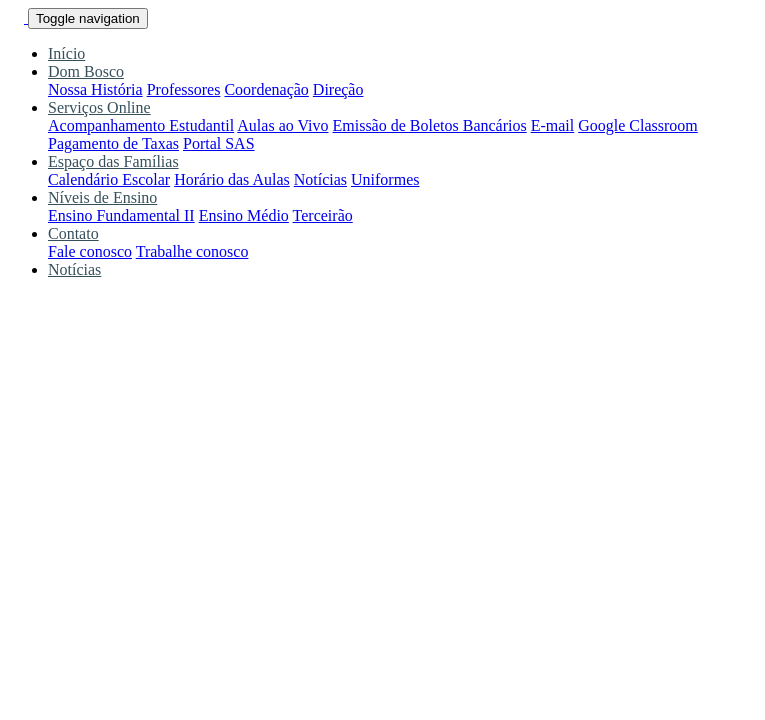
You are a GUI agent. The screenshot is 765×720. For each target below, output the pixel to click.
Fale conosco (90, 251)
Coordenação (266, 89)
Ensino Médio (244, 215)
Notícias (320, 179)
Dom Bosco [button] (86, 71)
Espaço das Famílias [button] (113, 161)
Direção (338, 89)
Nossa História (95, 89)
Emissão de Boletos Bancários (430, 125)
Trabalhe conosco (192, 251)
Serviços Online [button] (99, 107)
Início (66, 53)
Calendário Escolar (109, 179)
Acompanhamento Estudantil (141, 125)
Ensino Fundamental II (121, 215)
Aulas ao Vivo (282, 125)
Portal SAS (219, 143)
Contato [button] (73, 233)
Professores (184, 89)
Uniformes (385, 179)
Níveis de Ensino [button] (102, 197)
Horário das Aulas (232, 179)
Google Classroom (638, 125)
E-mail (553, 125)
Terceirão (323, 215)
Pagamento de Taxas (113, 143)
